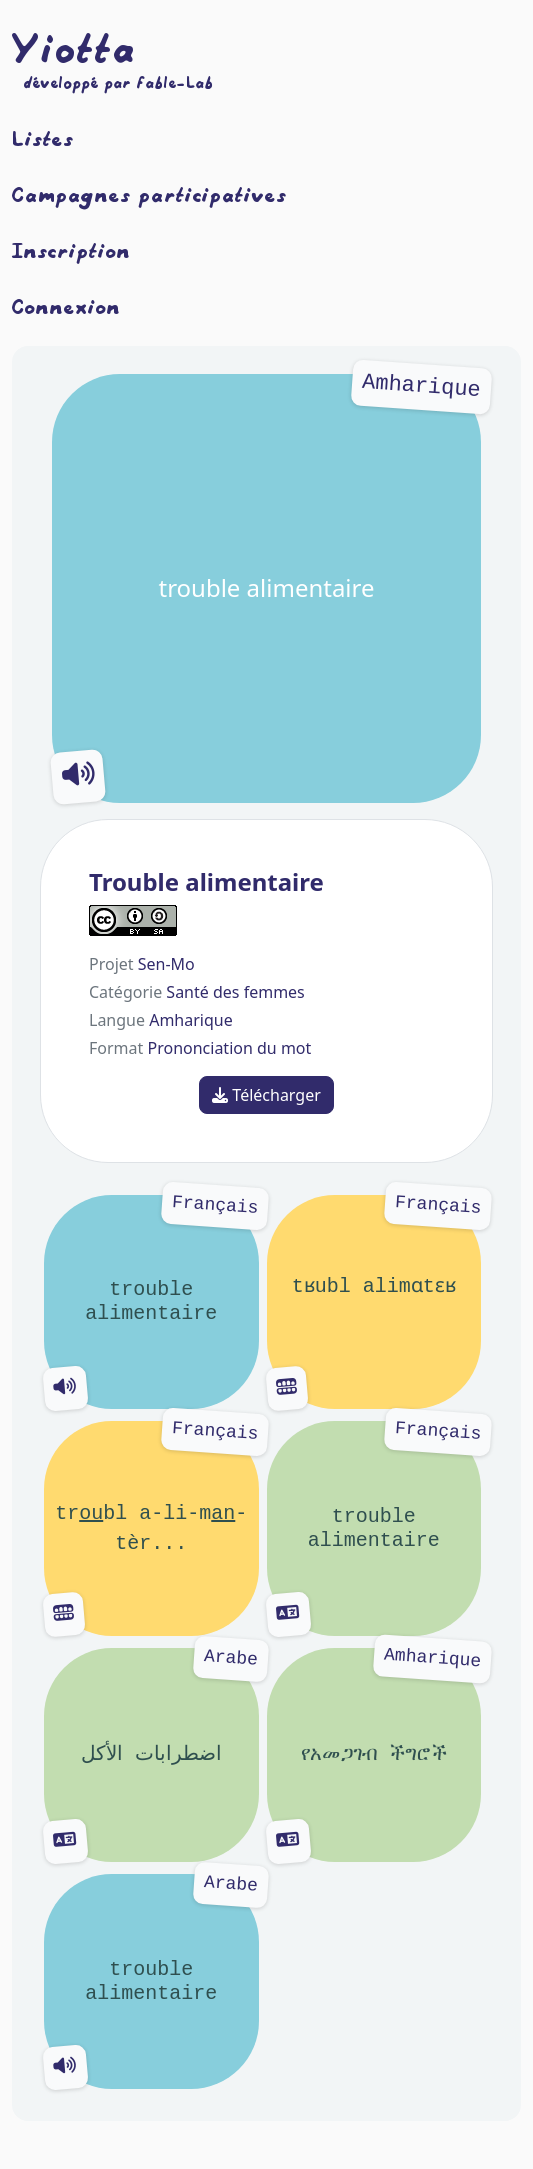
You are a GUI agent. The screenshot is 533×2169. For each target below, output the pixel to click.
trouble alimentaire (266, 588)
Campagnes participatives (149, 194)
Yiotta (74, 48)
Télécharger (266, 1095)
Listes (43, 138)
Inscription (71, 250)
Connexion (66, 306)
